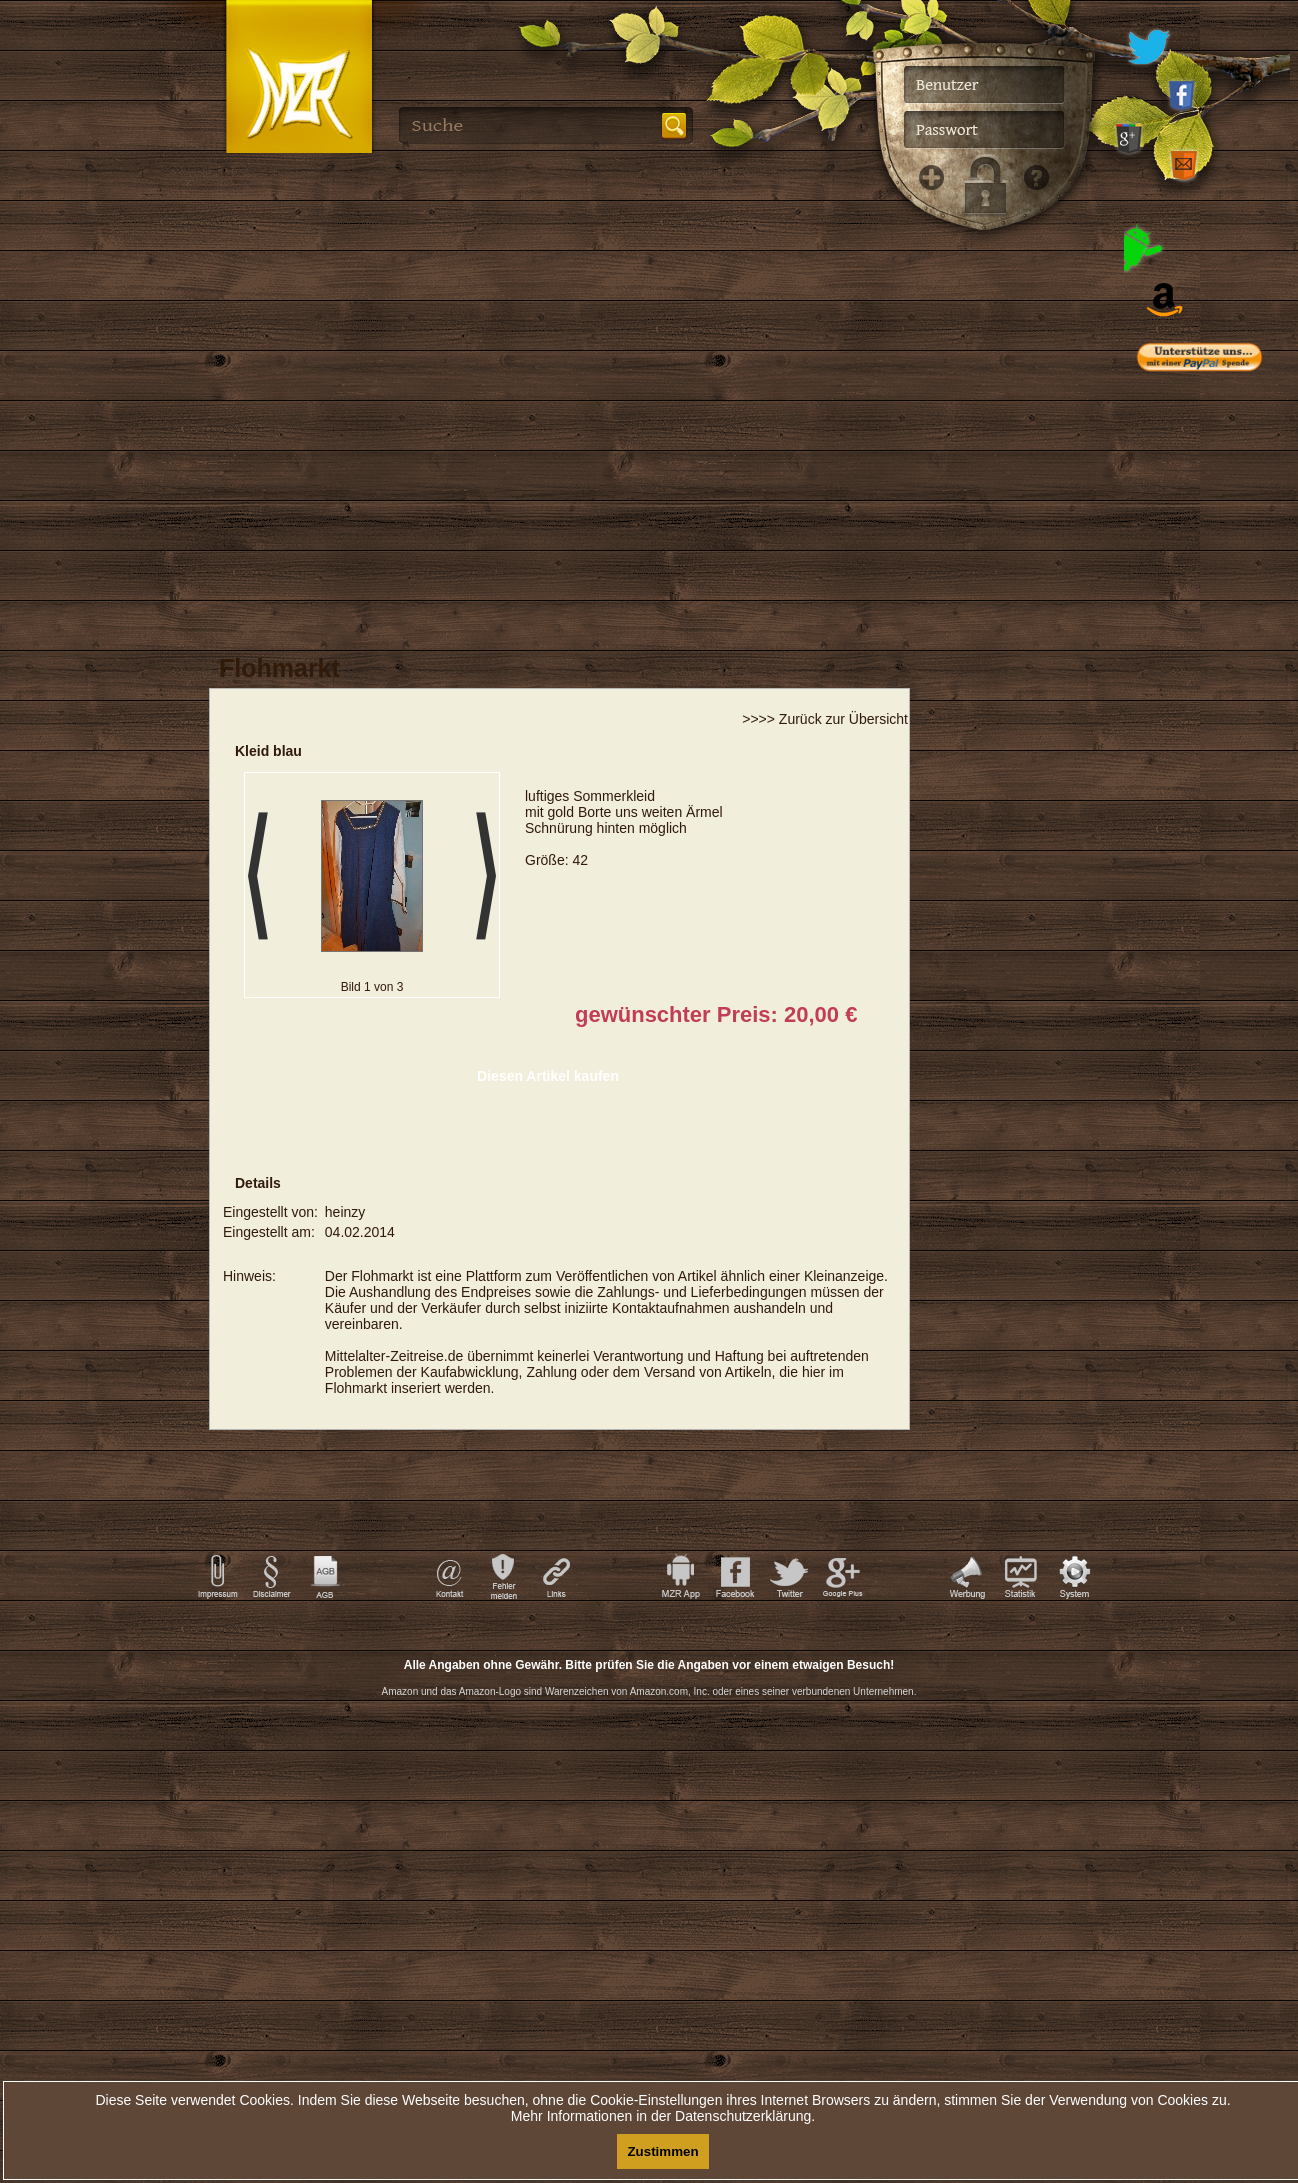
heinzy (345, 1212)
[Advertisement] (1217, 790)
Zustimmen (662, 2151)
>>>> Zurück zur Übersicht (825, 719)
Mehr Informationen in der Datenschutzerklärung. (663, 2116)
